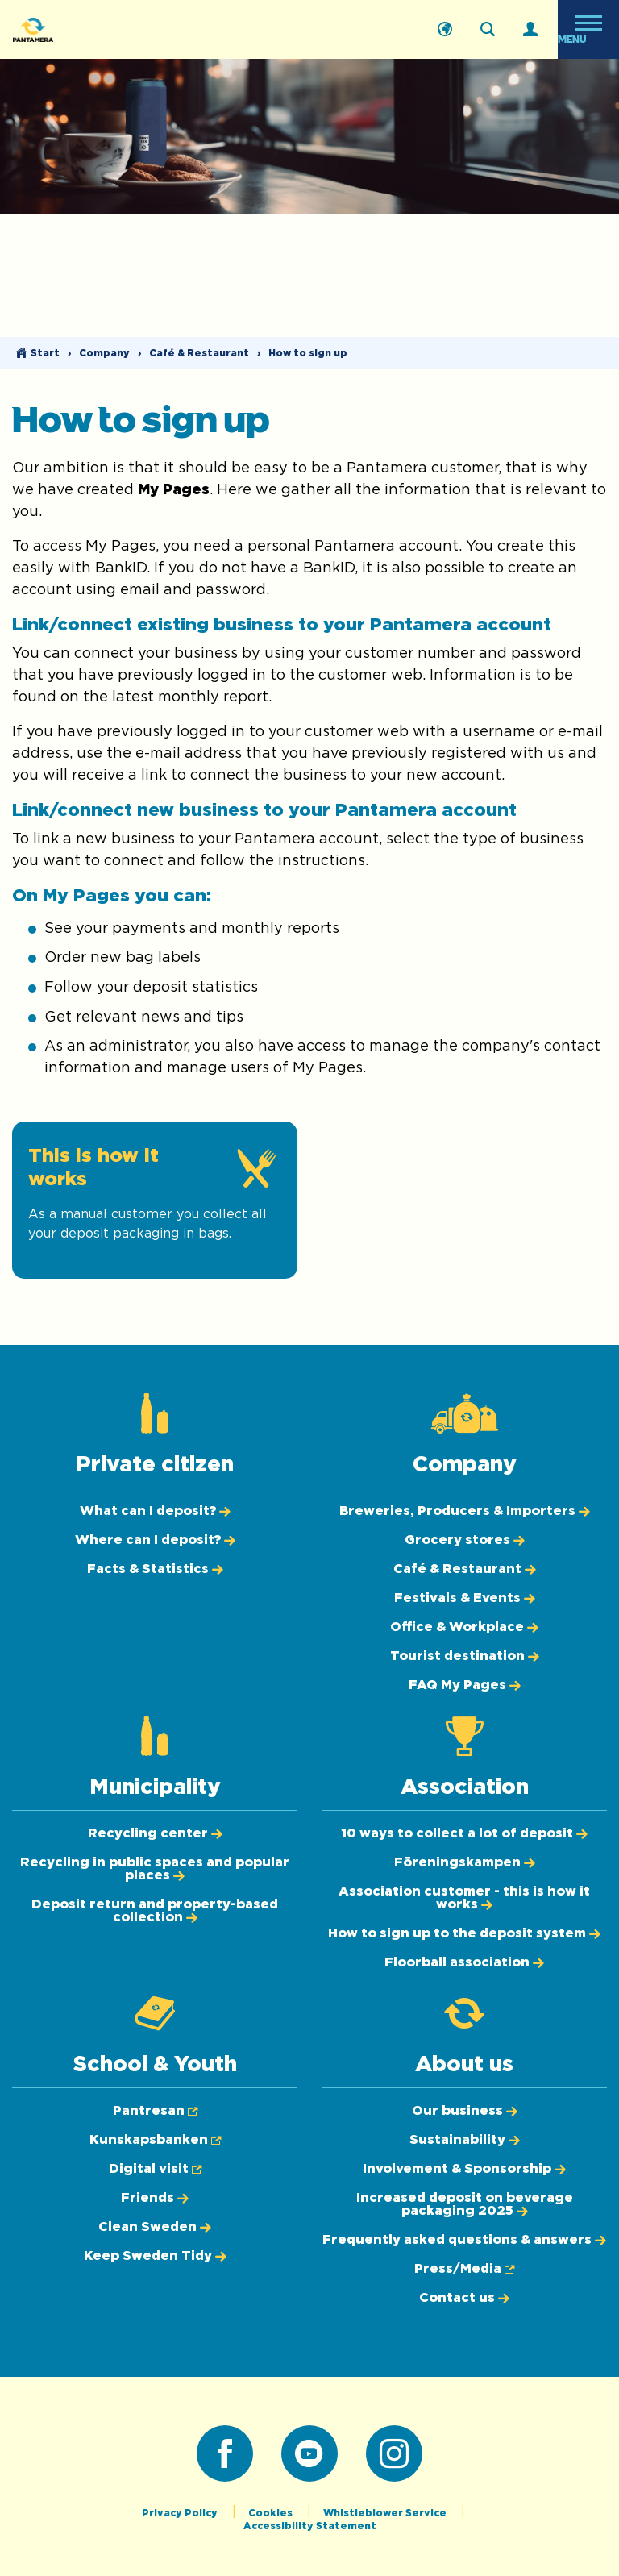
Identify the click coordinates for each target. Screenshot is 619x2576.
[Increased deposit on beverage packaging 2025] (464, 2204)
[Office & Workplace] (464, 1627)
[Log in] (530, 29)
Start (45, 353)
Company (104, 353)
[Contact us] (464, 2297)
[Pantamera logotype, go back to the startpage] (93, 29)
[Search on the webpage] (487, 29)
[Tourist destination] (464, 1656)
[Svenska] (445, 29)
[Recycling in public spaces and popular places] (154, 1869)
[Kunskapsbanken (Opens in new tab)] (155, 2139)
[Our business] (464, 2110)
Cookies (271, 2513)
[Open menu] (588, 29)
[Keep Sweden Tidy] (155, 2255)
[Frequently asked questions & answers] (464, 2239)
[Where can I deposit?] (155, 1540)
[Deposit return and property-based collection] (154, 1911)
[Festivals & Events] (464, 1598)
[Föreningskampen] (464, 1862)
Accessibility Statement (309, 2526)
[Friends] (155, 2197)
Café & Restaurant (199, 353)
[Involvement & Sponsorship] (464, 2168)
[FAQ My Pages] (465, 1685)
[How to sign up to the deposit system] (464, 1933)
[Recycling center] (155, 1833)
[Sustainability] (464, 2139)
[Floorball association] (464, 1962)
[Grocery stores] (465, 1540)
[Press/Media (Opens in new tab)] (464, 2268)
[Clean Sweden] (154, 2226)
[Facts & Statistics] (155, 1569)
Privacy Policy (181, 2513)
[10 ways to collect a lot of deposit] (464, 1833)
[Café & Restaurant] (464, 1569)
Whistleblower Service (386, 2513)
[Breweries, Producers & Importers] (464, 1510)
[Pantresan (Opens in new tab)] (155, 2110)
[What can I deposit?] (155, 1510)
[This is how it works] (154, 1200)
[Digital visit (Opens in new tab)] (155, 2168)
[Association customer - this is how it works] (464, 1898)
